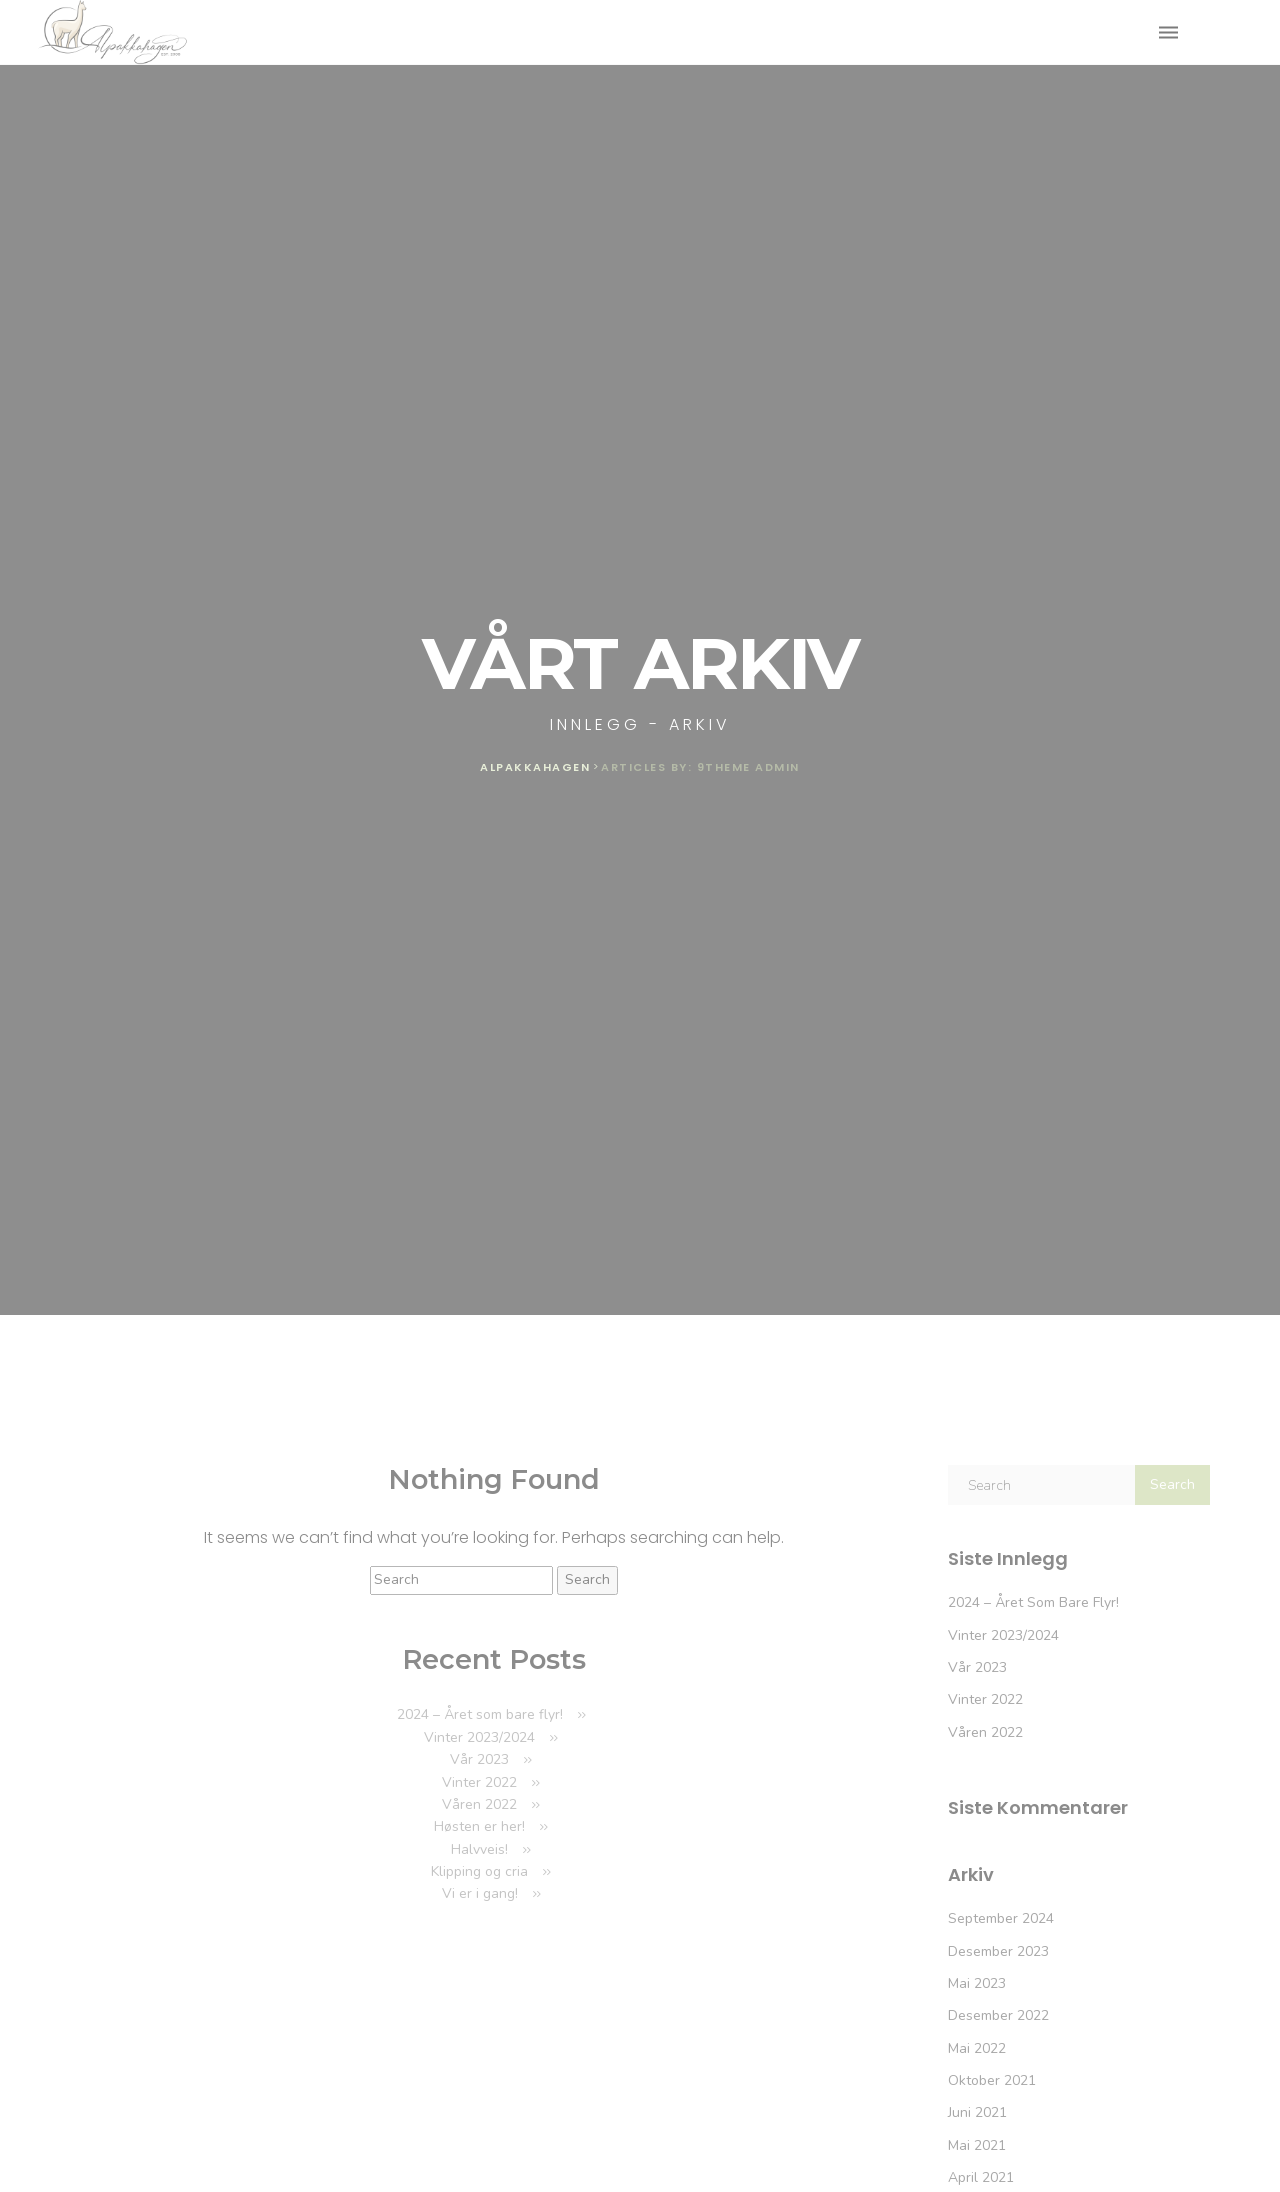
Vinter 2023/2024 (479, 1737)
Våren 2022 (479, 1804)
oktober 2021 (992, 2080)
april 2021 (981, 2177)
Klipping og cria (479, 1871)
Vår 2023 (479, 1759)
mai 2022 (977, 2048)
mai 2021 (977, 2145)
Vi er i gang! (480, 1893)
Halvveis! (479, 1849)
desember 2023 (998, 1951)
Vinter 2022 (479, 1782)
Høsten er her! (479, 1826)
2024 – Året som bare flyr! (480, 1714)
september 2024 (1001, 1918)
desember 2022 (998, 2015)
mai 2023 (977, 1983)
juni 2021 (977, 2112)
